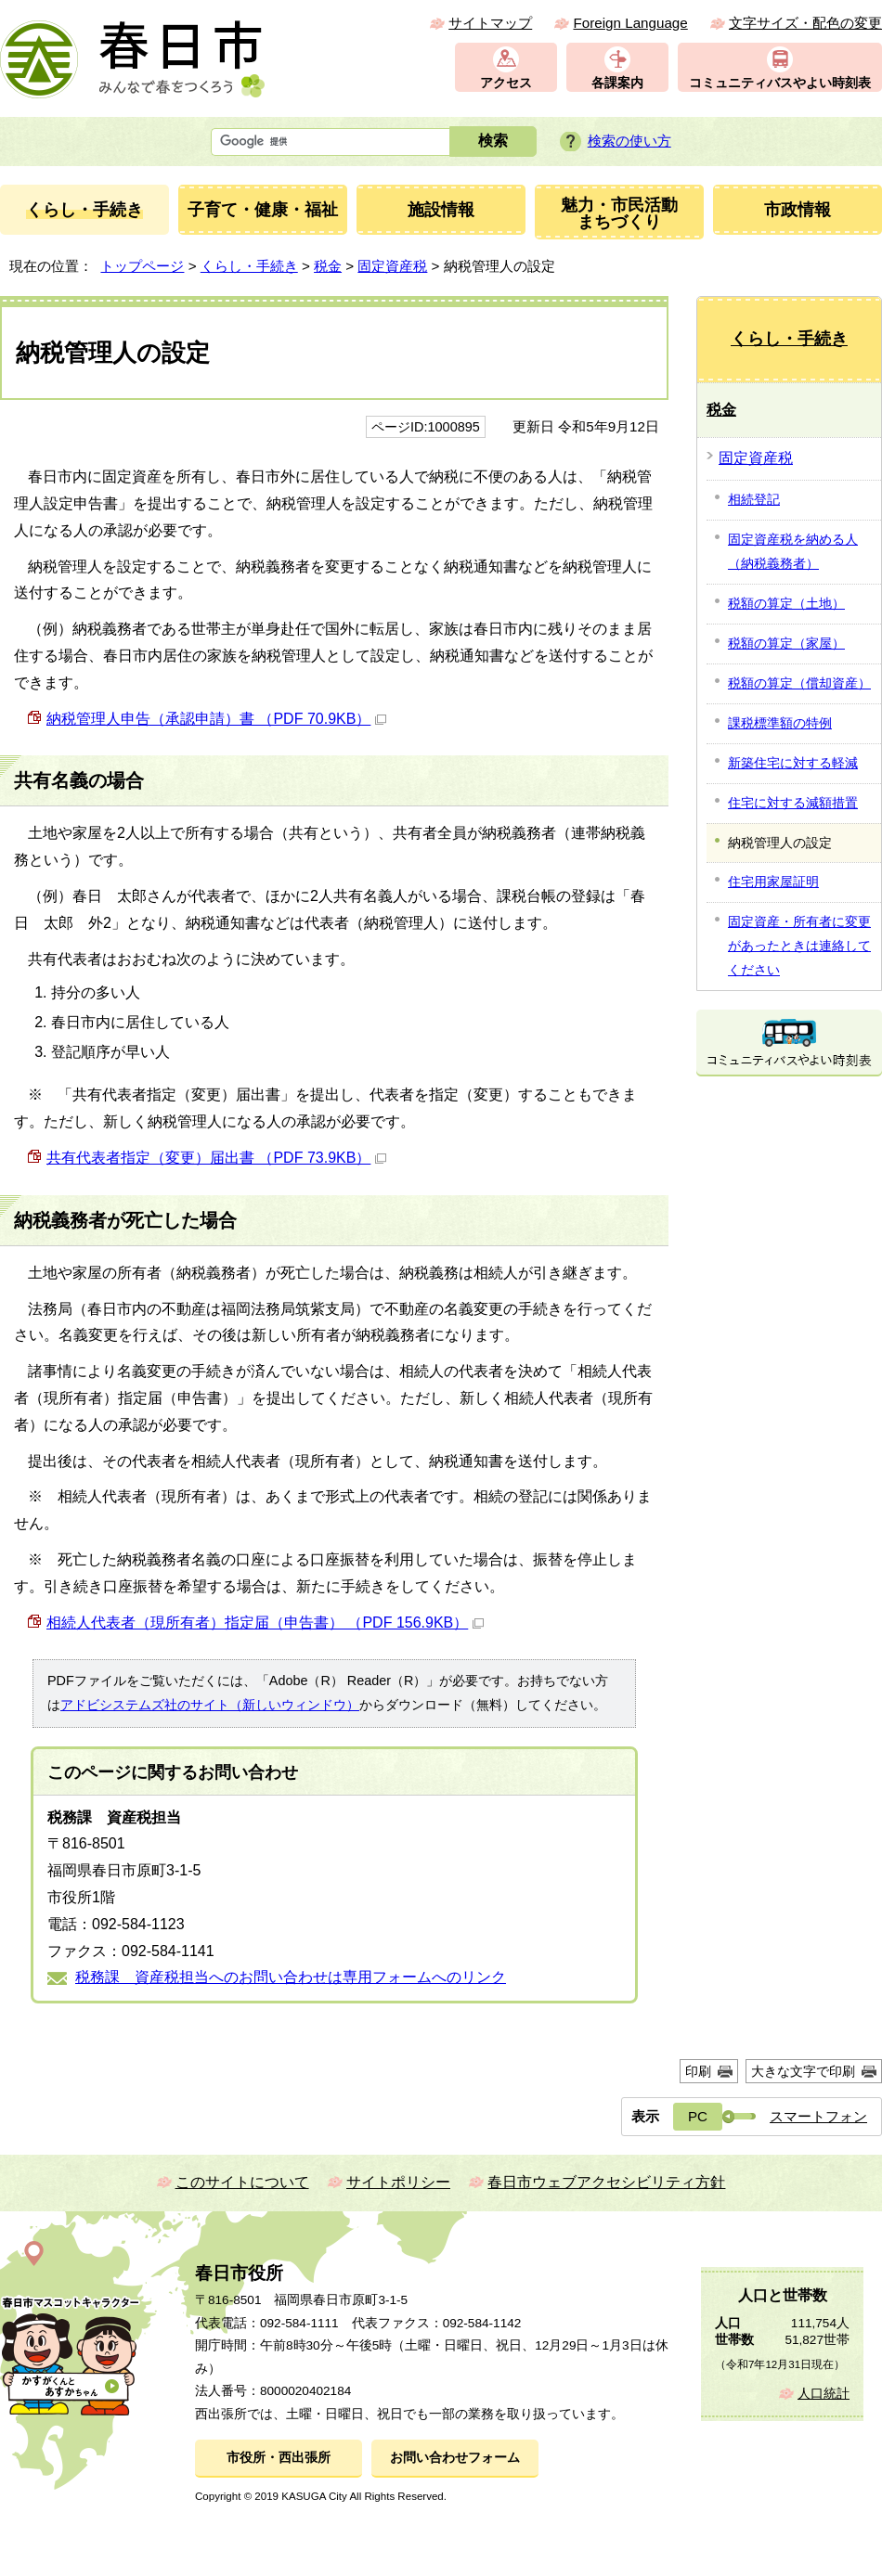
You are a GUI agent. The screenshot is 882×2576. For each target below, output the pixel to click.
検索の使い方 (629, 140)
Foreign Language (630, 23)
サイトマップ (490, 23)
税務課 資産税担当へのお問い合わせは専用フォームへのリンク (290, 1977)
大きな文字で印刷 (803, 2071)
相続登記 (754, 499)
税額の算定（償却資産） (799, 683)
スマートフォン (818, 2116)
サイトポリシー (398, 2182)
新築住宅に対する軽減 (793, 762)
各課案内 (617, 83)
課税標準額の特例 (780, 722)
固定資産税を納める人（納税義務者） (793, 551)
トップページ (142, 266)
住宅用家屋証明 (773, 881)
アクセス (506, 83)
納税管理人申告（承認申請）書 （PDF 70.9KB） (216, 719)
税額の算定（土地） (786, 603)
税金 (328, 266)
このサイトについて (242, 2182)
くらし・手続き (249, 266)
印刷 (698, 2071)
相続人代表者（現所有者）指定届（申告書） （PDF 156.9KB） (265, 1622)
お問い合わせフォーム (455, 2458)
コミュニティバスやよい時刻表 (780, 83)
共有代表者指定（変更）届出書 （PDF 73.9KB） (216, 1158)
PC (697, 2116)
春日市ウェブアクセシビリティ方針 (606, 2182)
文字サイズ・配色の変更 (805, 23)
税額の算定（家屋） (786, 643)
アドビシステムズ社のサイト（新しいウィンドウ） (209, 1704)
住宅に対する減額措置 (793, 802)
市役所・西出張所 (279, 2458)
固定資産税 (392, 266)
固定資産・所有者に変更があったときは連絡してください (799, 945)
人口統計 (824, 2394)
